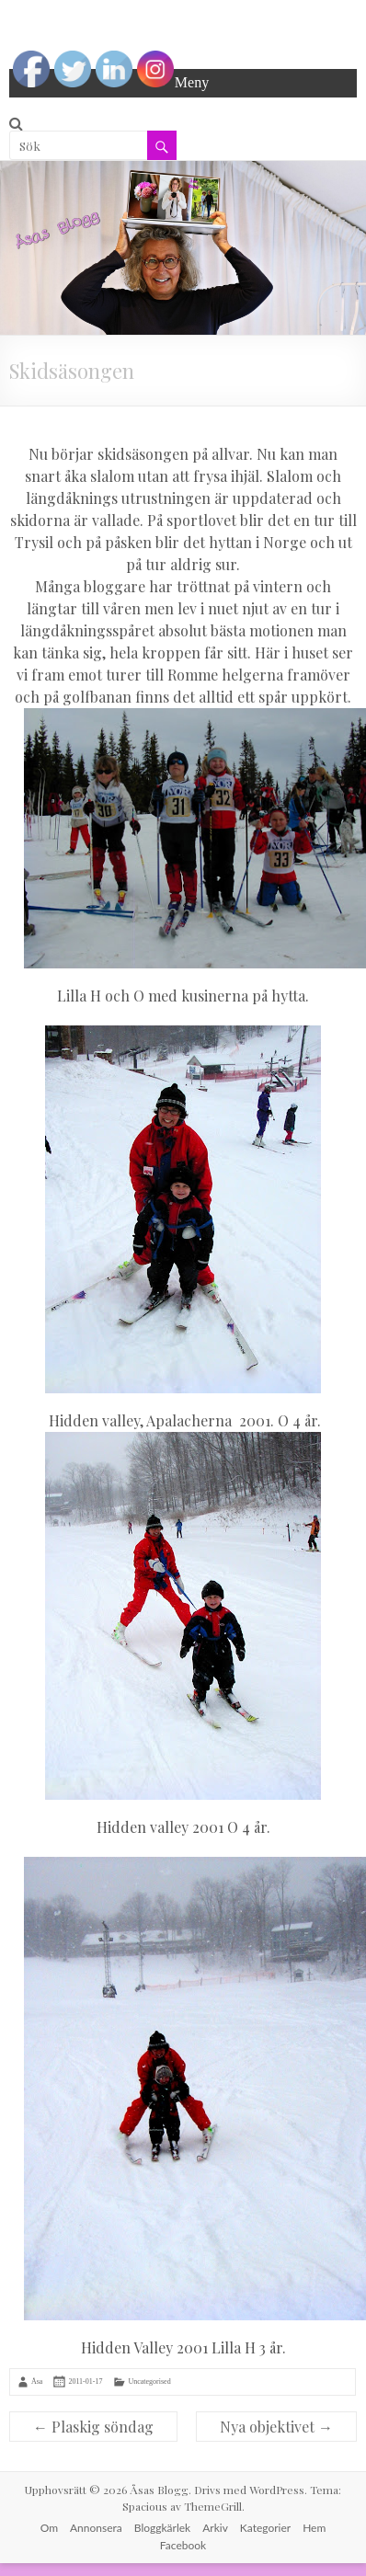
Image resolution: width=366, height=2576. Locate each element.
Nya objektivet (276, 2426)
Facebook (183, 2545)
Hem (314, 2528)
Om (49, 2528)
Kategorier (265, 2528)
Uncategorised (149, 2381)
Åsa (36, 2381)
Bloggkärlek (162, 2528)
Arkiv (215, 2528)
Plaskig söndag (93, 2426)
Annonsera (96, 2528)
